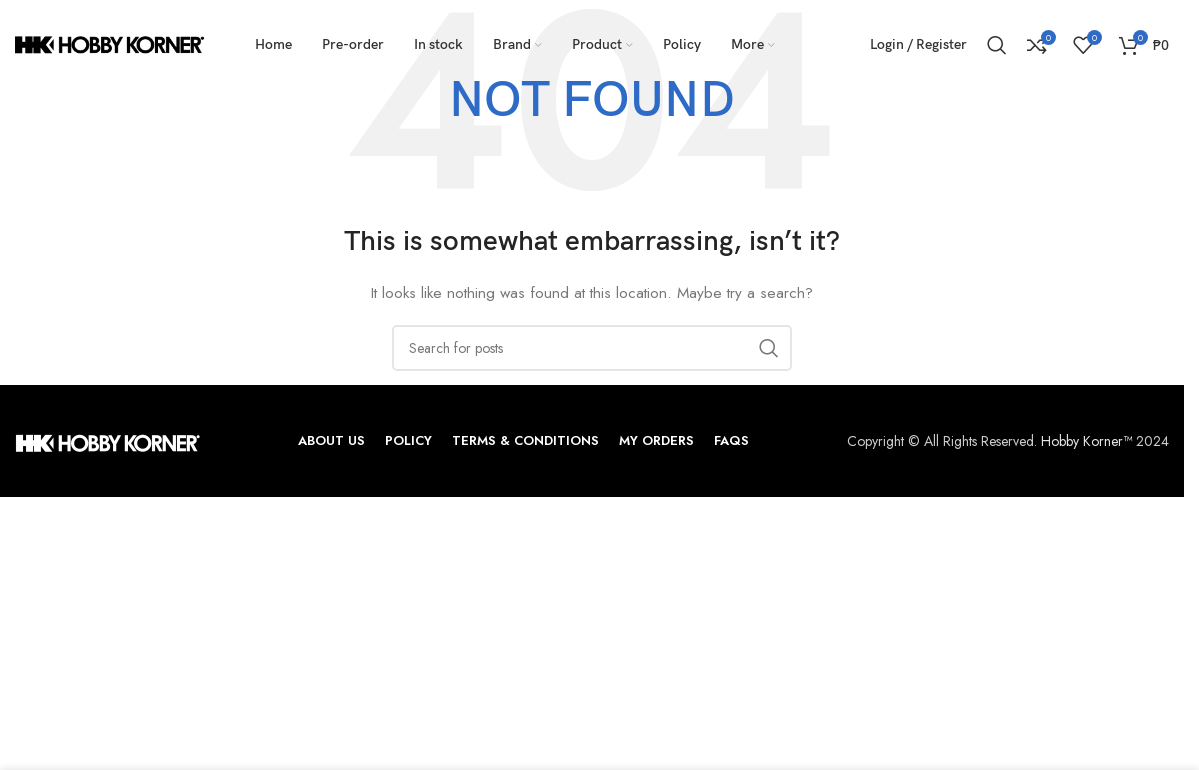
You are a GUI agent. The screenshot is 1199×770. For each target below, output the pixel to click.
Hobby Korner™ (1086, 441)
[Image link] (107, 441)
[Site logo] (110, 43)
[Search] (997, 45)
